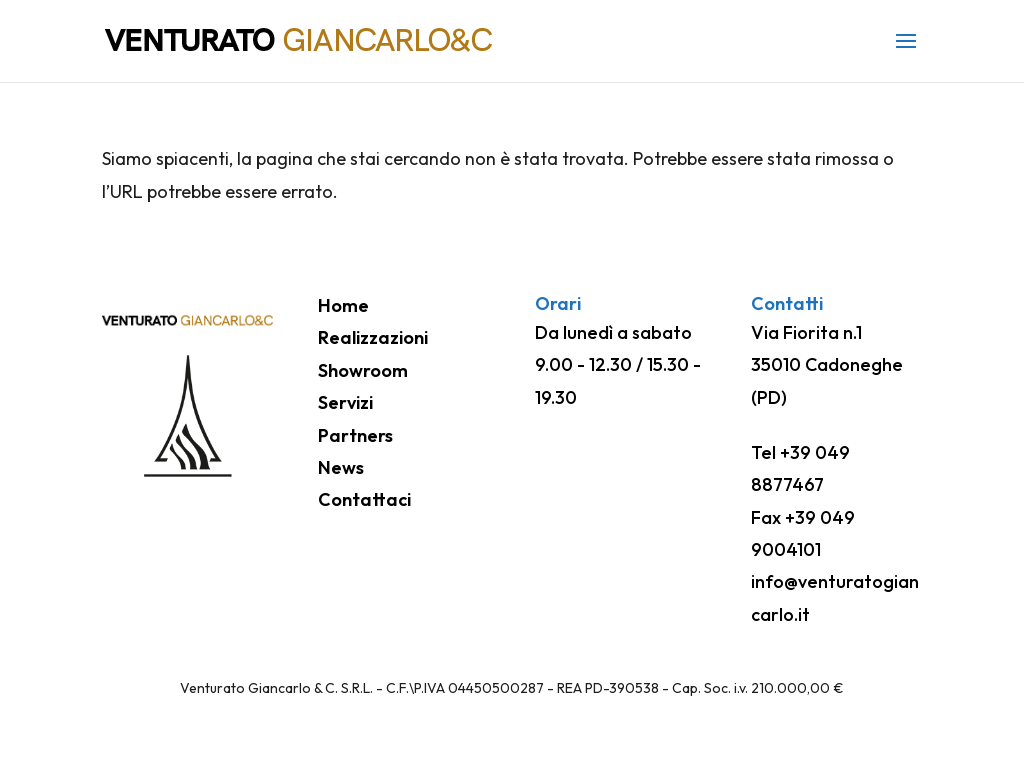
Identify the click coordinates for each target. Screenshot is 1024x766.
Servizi (345, 402)
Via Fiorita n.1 (806, 332)
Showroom (363, 370)
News (341, 467)
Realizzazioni (373, 337)
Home (343, 305)
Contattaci (364, 499)
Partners (355, 435)
